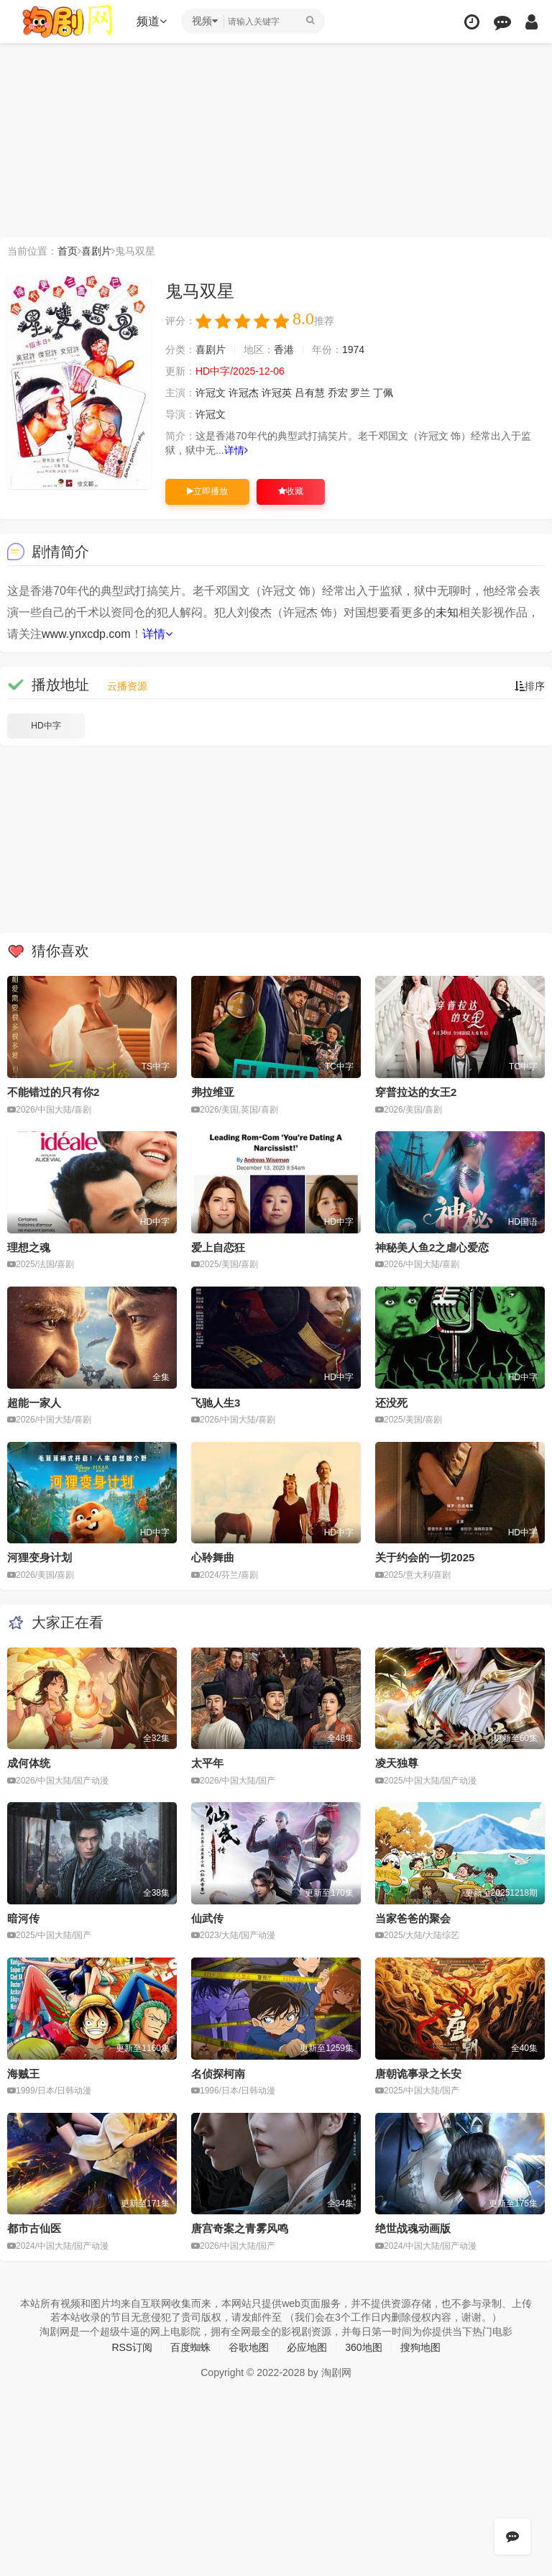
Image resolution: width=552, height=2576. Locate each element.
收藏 (290, 491)
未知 (447, 612)
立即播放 (207, 491)
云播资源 (127, 686)
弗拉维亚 (212, 1092)
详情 (236, 450)
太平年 (207, 1763)
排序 (530, 686)
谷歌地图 (249, 2347)
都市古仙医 (34, 2228)
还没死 (391, 1403)
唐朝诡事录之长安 (418, 2074)
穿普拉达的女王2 (415, 1092)
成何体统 (28, 1763)
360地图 (363, 2347)
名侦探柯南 (218, 2074)
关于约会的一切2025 (424, 1557)
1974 (353, 349)
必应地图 (307, 2347)
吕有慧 (310, 392)
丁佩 (383, 392)
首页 (68, 251)
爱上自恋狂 (218, 1247)
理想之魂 (28, 1247)
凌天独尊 (396, 1763)
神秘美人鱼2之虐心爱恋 (432, 1247)
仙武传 (207, 1918)
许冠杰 (244, 392)
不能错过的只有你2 (53, 1092)
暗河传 (23, 1918)
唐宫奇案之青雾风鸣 (239, 2228)
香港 (284, 349)
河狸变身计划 (39, 1557)
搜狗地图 (420, 2347)
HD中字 (45, 726)
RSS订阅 (131, 2347)
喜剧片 (96, 251)
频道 (152, 21)
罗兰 (360, 392)
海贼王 (23, 2074)
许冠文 (211, 392)
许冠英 (277, 392)
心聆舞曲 (212, 1557)
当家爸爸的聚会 (413, 1918)
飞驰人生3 (215, 1403)
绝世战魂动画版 (413, 2228)
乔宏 (338, 392)
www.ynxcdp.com (86, 634)
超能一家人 (34, 1403)
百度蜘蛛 (190, 2347)
